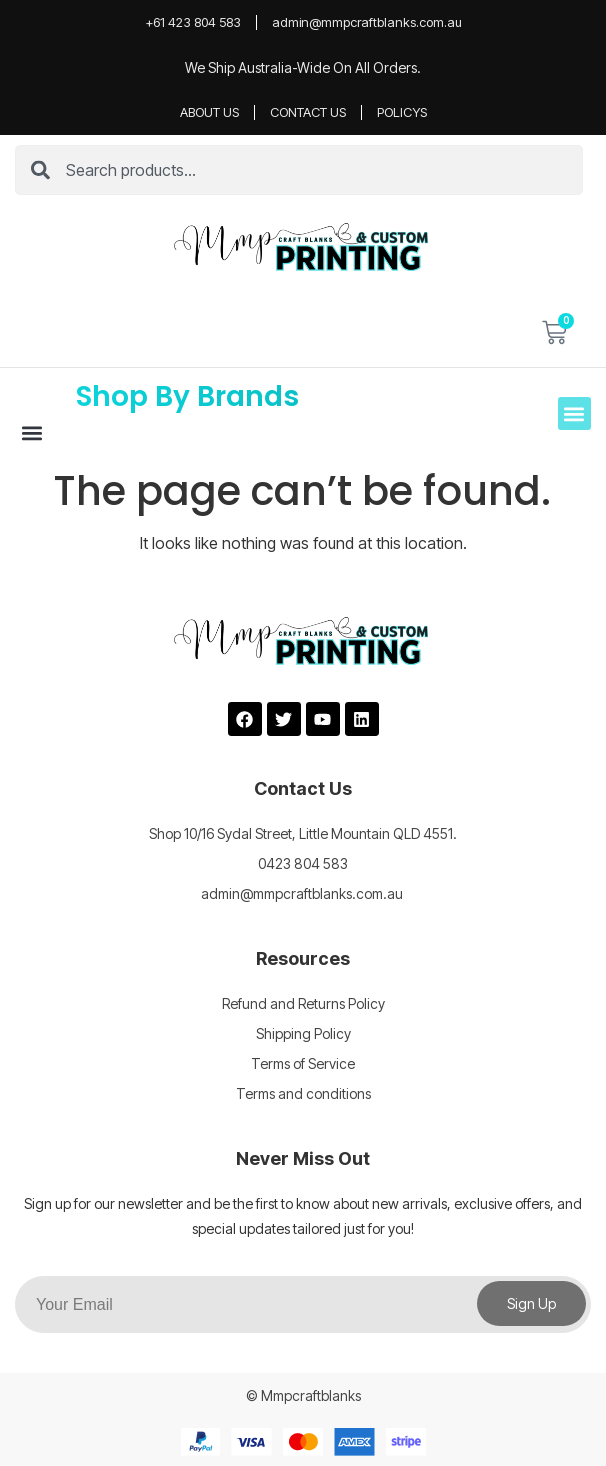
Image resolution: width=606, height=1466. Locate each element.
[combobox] (299, 170)
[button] (31, 432)
